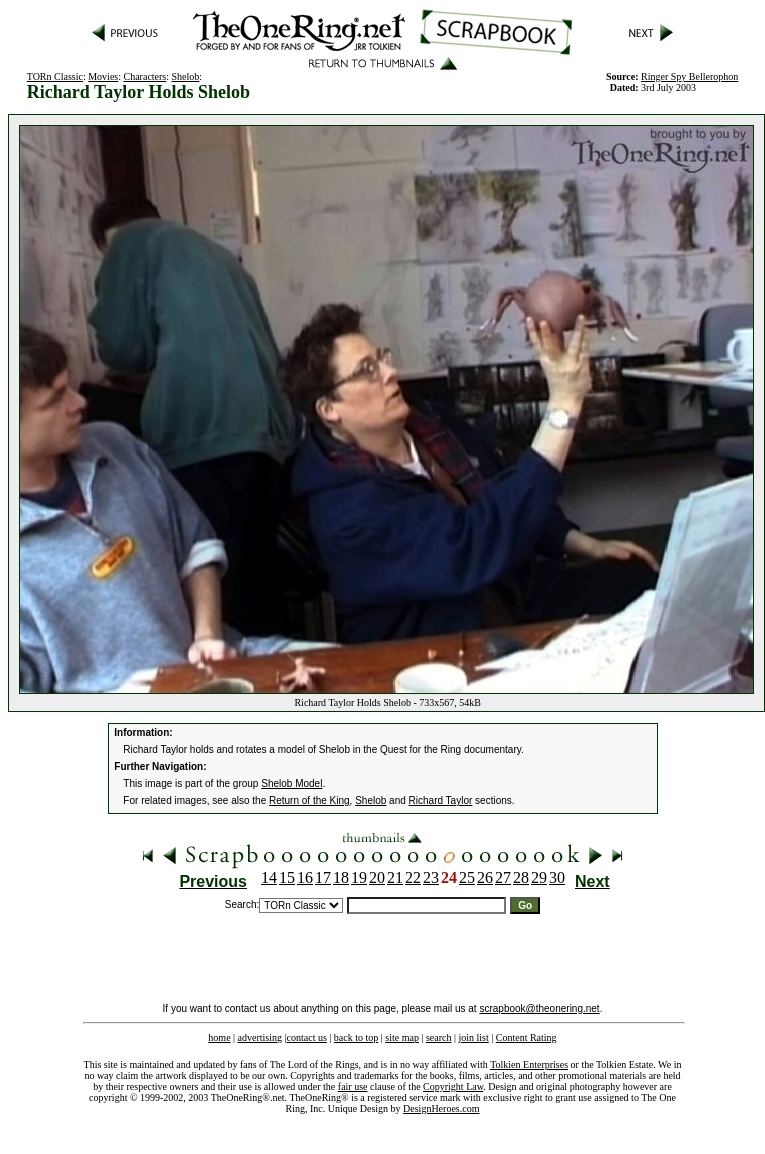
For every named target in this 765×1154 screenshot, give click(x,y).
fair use (353, 1086)
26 (485, 877)
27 (503, 877)
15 (287, 877)
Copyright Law (453, 1086)
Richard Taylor (441, 800)
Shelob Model (291, 783)
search (439, 1037)
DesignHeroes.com (441, 1108)
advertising (260, 1037)
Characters (145, 76)
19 (359, 877)
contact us (307, 1037)
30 (557, 877)
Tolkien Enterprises (529, 1064)
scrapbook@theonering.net (539, 1008)
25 (467, 877)
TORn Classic (55, 76)
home (219, 1037)
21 (395, 877)
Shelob (186, 76)
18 (341, 877)
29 (539, 877)
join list (473, 1037)
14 (269, 877)
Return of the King (309, 800)
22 (413, 877)
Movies (103, 76)
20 (377, 877)
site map (402, 1037)
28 (521, 877)
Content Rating (526, 1037)
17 (323, 877)
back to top (356, 1037)
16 (305, 877)
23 (431, 877)
